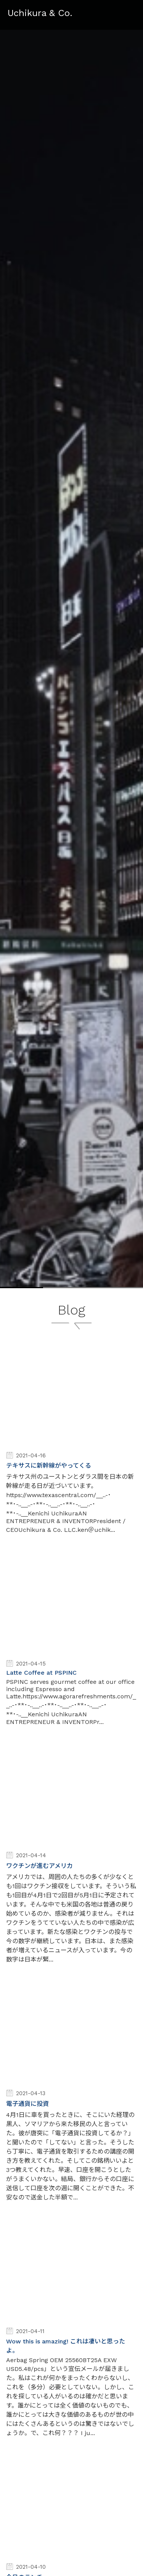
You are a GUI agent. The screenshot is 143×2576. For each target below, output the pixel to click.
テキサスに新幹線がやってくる (48, 1465)
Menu (129, 11)
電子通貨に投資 (27, 2103)
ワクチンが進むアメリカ (39, 1865)
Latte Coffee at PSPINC (41, 1672)
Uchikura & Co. (40, 13)
